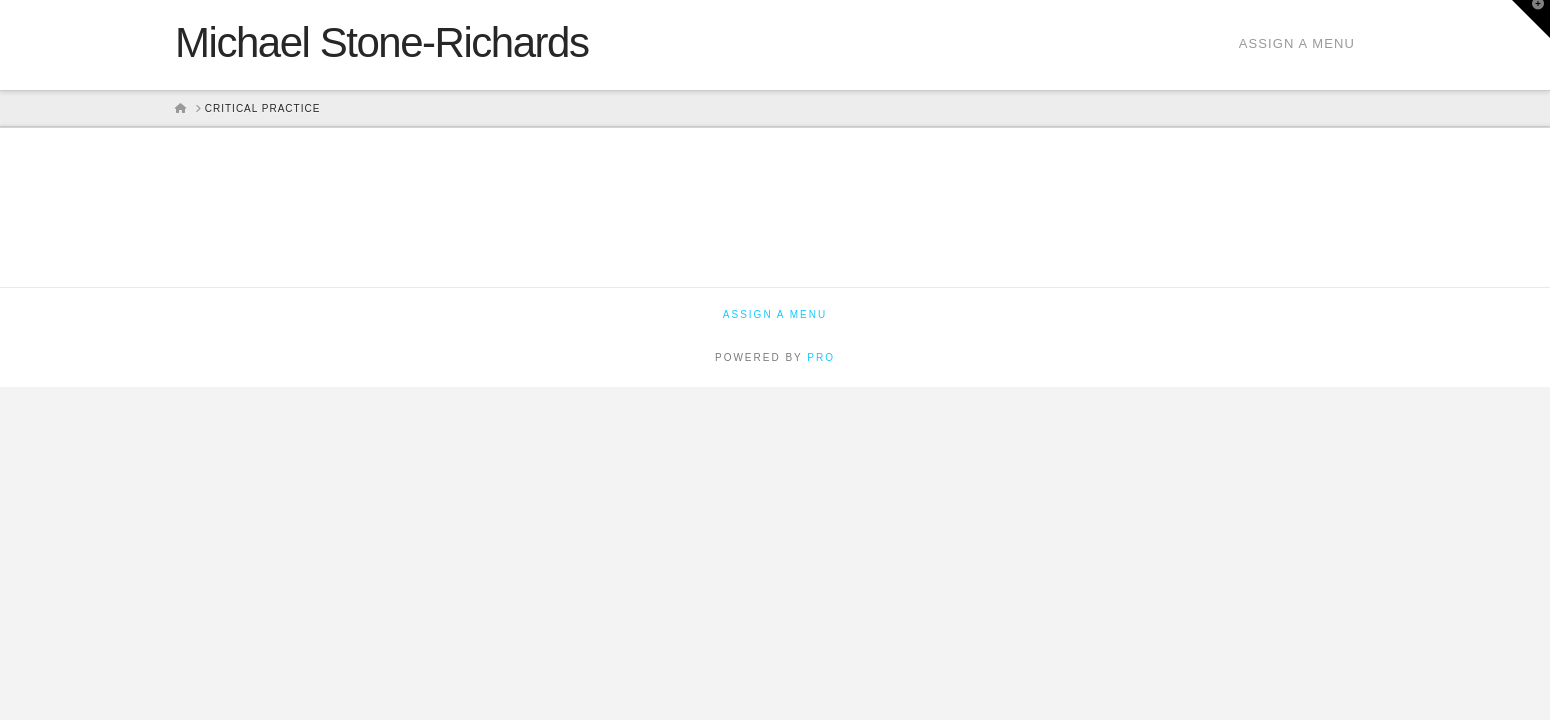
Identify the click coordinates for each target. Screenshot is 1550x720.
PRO (821, 357)
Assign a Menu (1297, 43)
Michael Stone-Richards (382, 43)
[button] (1531, 19)
